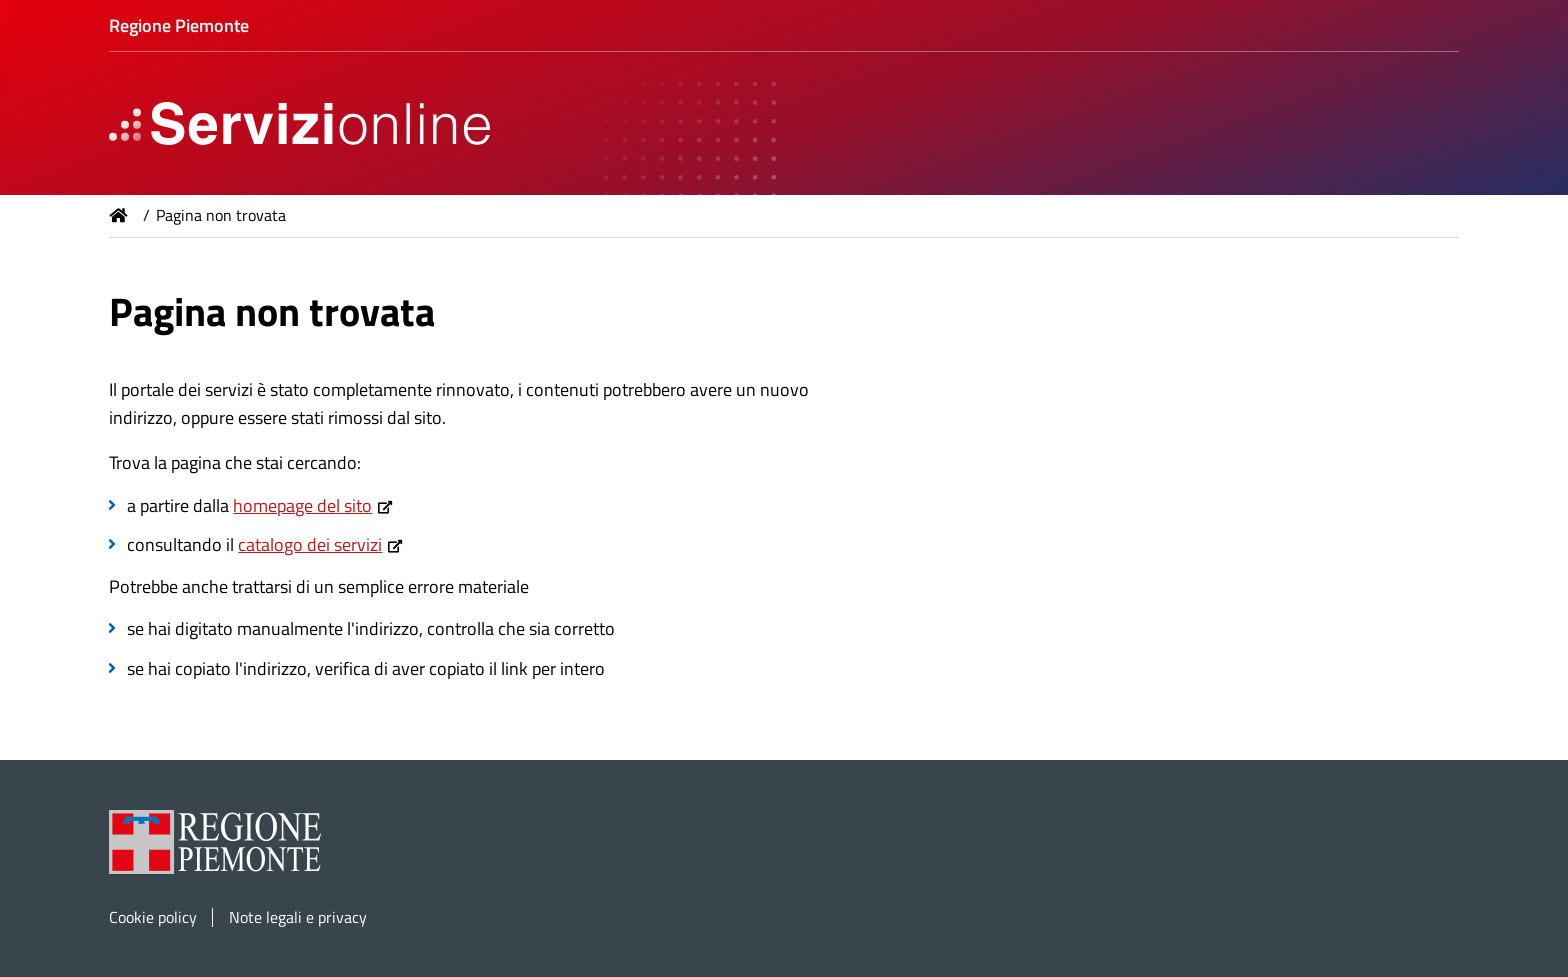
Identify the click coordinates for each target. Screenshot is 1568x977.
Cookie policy (153, 917)
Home (119, 215)
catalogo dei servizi (310, 544)
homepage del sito (302, 505)
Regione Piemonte (179, 25)
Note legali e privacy (298, 917)
